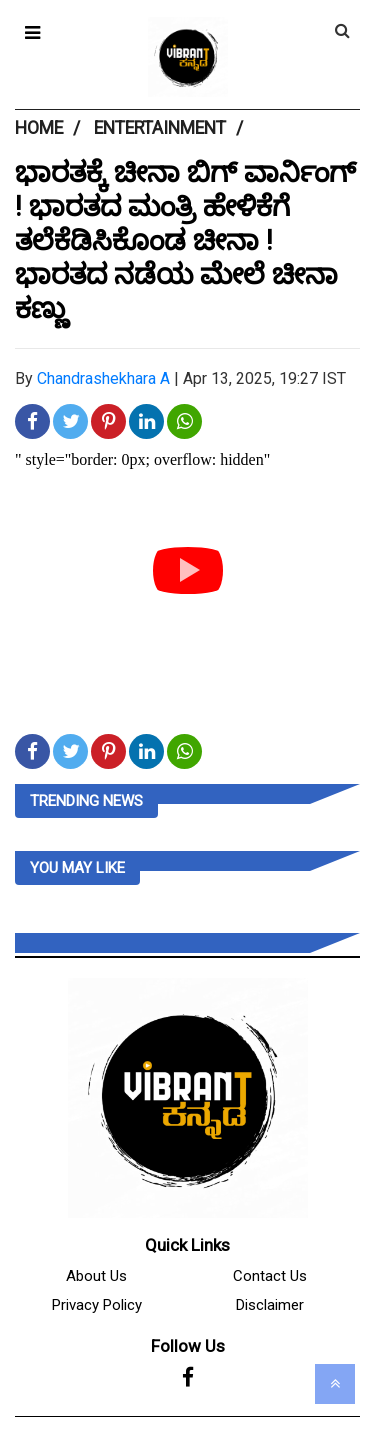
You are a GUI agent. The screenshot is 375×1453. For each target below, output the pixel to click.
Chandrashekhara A (103, 378)
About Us (96, 1276)
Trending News (86, 801)
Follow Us (188, 1346)
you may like (77, 868)
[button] (32, 32)
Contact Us (270, 1276)
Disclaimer (270, 1305)
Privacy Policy (97, 1305)
